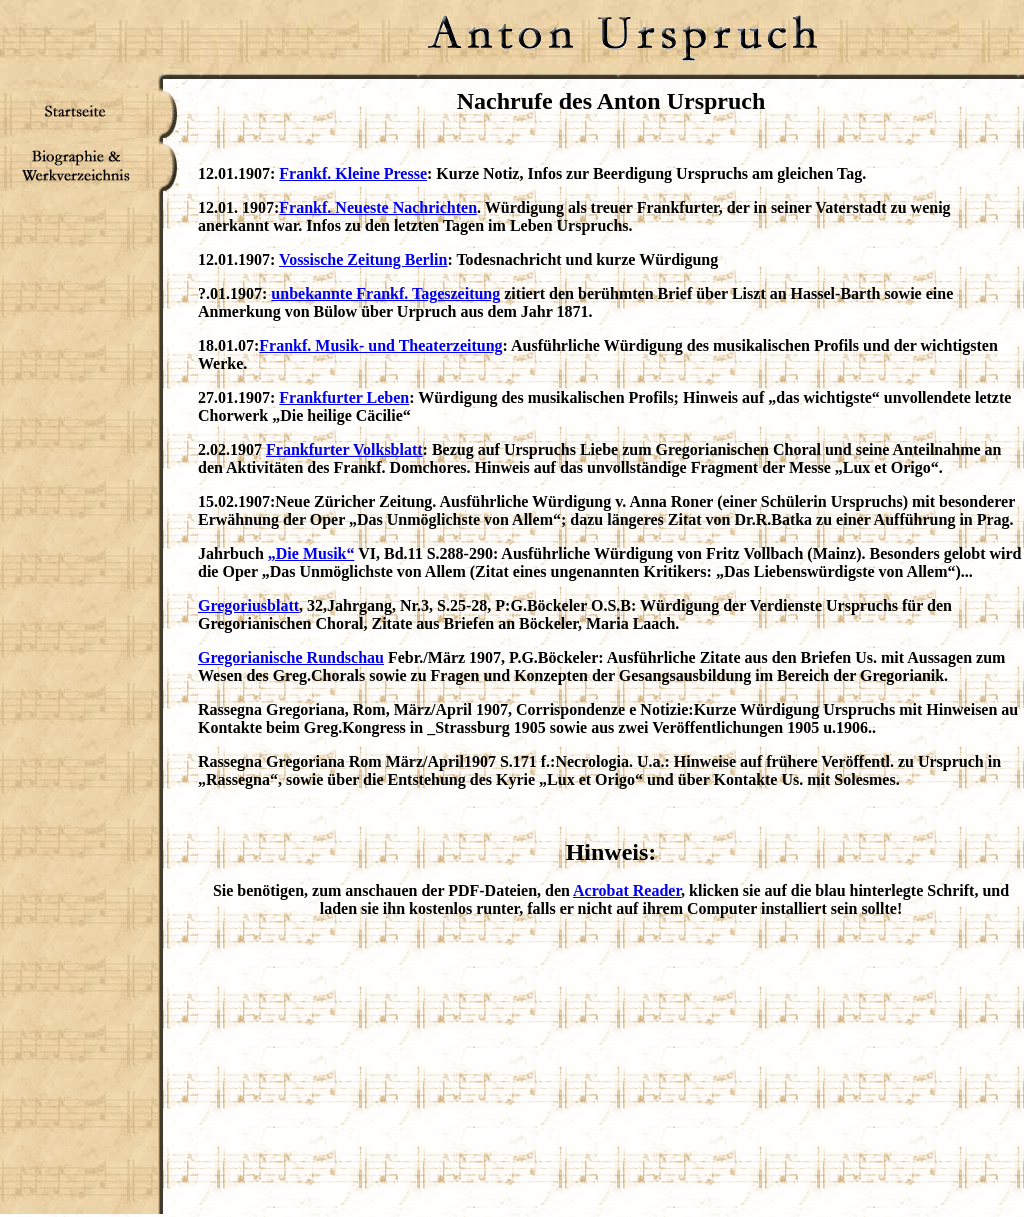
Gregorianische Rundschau (291, 657)
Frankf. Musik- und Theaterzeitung (380, 345)
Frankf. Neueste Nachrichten (378, 207)
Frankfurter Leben (344, 397)
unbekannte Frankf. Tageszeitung (385, 293)
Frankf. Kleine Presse (353, 173)
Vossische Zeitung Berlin (363, 259)
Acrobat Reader (627, 890)
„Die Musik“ (311, 553)
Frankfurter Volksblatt (344, 449)
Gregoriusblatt (248, 605)
